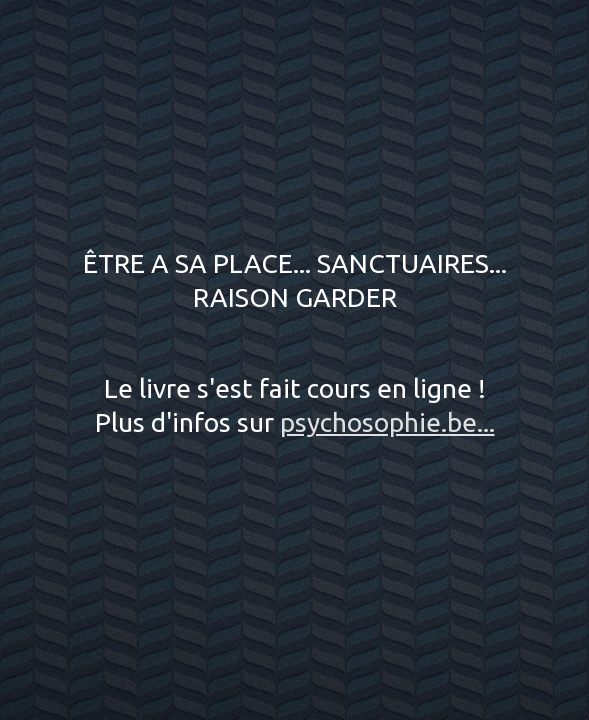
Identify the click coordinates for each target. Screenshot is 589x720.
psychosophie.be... (387, 422)
